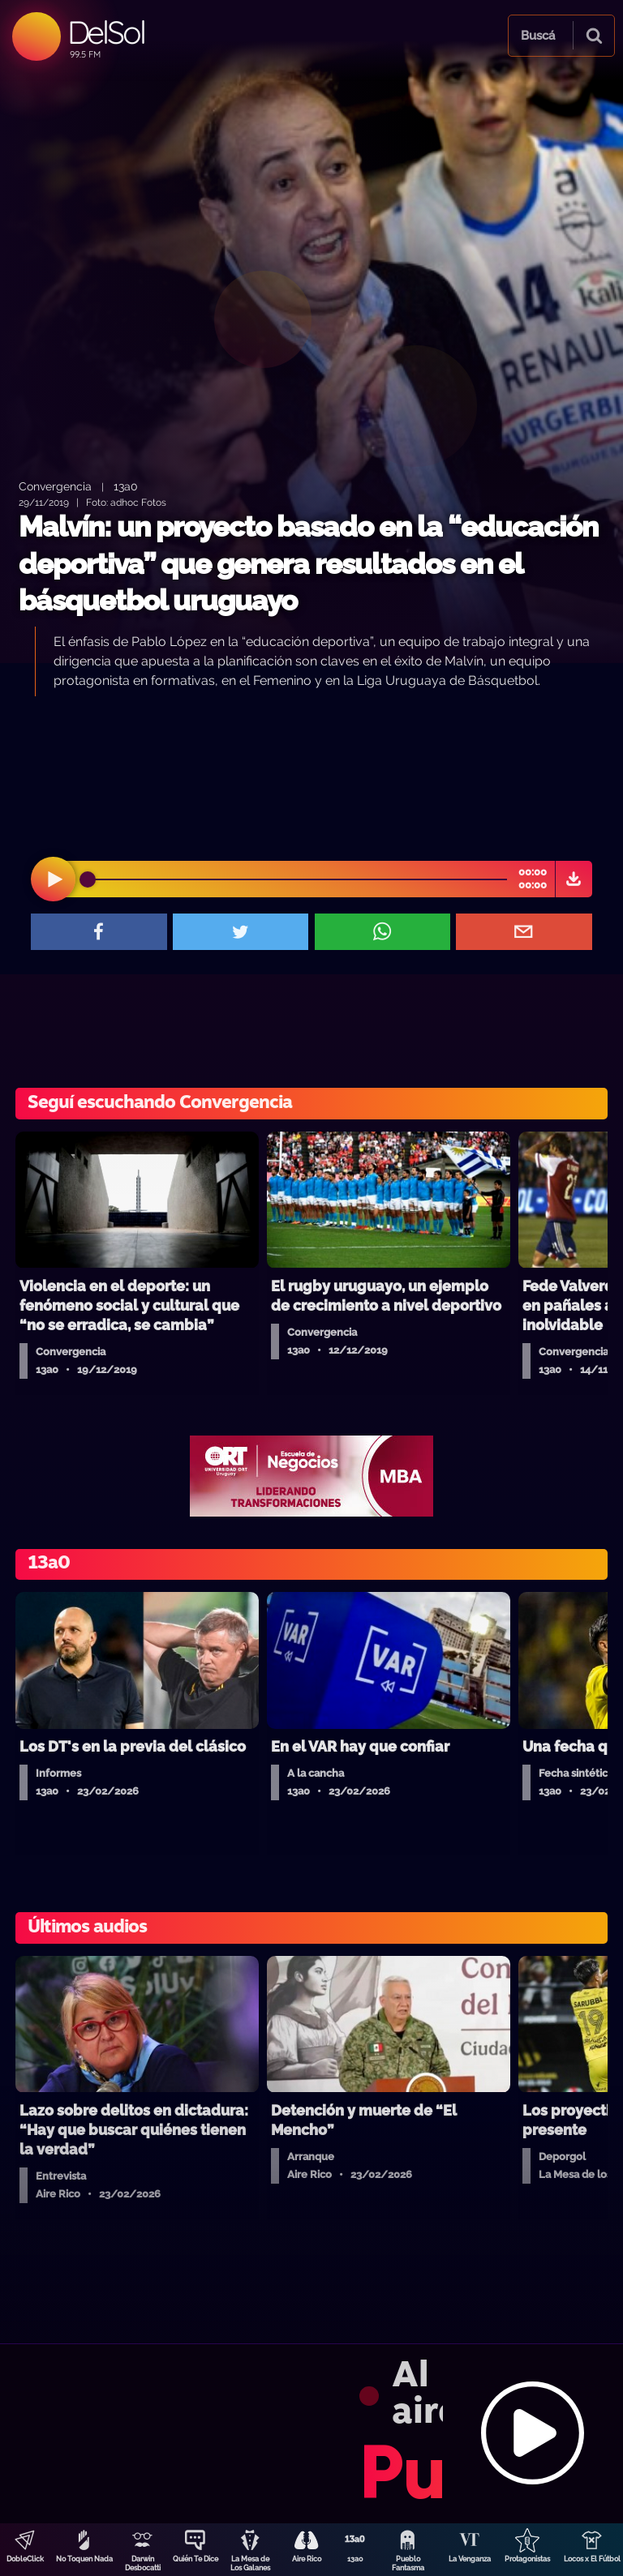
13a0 (355, 2559)
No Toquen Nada (84, 2559)
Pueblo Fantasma (408, 2563)
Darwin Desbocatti (143, 2563)
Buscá (538, 35)
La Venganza (470, 2559)
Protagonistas (527, 2559)
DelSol (105, 32)
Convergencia (55, 486)
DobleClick (25, 2559)
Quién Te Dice (195, 2559)
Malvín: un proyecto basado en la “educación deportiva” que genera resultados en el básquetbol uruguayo (308, 563)
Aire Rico (306, 2559)
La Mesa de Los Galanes (250, 2563)
